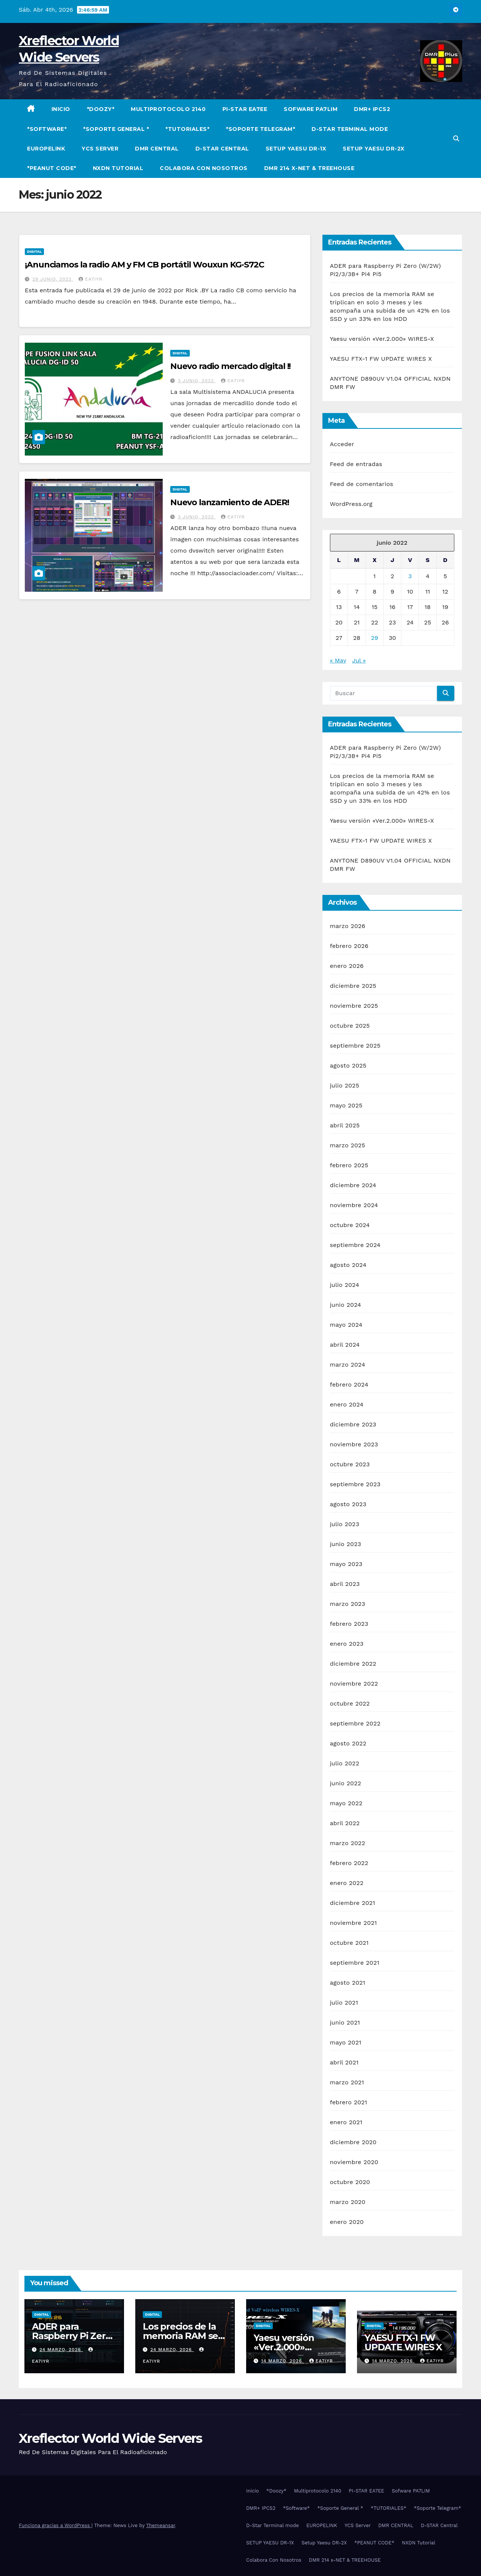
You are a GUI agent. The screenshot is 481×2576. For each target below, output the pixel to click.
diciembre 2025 (353, 985)
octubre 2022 (350, 1703)
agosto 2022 (348, 1743)
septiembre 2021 (355, 1962)
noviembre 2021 (353, 1922)
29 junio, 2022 (52, 279)
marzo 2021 (347, 2082)
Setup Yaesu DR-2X (374, 148)
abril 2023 (345, 1583)
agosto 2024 (348, 1264)
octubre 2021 (349, 1942)
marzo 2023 (347, 1603)
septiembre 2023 (355, 1484)
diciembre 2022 (353, 1663)
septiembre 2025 (355, 1045)
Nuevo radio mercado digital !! (230, 366)
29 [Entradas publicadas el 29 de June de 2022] (374, 637)
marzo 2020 (348, 2201)
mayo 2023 (346, 1563)
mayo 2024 (346, 1324)
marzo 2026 (348, 926)
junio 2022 (345, 1783)
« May (338, 660)
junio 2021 (345, 2022)
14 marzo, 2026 (282, 2360)
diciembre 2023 (353, 1424)
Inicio (60, 109)
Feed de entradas (356, 464)
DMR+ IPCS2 (372, 109)
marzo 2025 (347, 1145)
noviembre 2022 (354, 1683)
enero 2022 (347, 1882)
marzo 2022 (347, 1843)
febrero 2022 (349, 1863)
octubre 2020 (350, 2182)
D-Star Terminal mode (350, 129)
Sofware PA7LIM (310, 109)
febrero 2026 (349, 945)
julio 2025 (344, 1085)
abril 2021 (344, 2062)
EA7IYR (90, 279)
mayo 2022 (346, 1803)
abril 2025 (345, 1125)
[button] (456, 138)
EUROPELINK (46, 148)
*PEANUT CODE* (51, 168)
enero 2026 (347, 965)
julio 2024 (344, 1284)
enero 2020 (347, 2221)
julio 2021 (344, 2002)
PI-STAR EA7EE (245, 109)
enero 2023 (347, 1643)
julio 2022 (344, 1763)
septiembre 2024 (355, 1245)
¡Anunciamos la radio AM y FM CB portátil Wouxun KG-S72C (144, 265)
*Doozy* (101, 109)
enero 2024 (347, 1404)
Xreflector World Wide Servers (110, 2438)
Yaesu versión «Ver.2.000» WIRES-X (382, 338)
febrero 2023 (349, 1623)
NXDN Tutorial (118, 168)
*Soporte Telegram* (260, 129)
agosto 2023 (348, 1504)
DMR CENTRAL (157, 148)
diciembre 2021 (352, 1902)
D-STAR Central (222, 148)
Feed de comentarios (361, 484)
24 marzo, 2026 (61, 2349)
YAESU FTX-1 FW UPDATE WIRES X (381, 358)
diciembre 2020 (353, 2142)
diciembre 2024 (353, 1185)
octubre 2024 (350, 1225)
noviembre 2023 (354, 1444)
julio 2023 (344, 1524)
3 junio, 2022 (197, 380)
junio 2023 (345, 1544)
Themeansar (160, 2525)
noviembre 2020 (354, 2162)
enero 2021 (346, 2122)
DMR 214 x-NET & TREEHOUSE (309, 168)
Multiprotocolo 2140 (168, 109)
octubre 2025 (350, 1025)
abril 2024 (345, 1344)
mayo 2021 (346, 2042)
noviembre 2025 (354, 1005)
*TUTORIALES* (187, 129)
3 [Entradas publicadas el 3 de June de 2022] (410, 576)
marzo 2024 (347, 1364)
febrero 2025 (349, 1165)
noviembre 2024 (354, 1205)
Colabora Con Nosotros (204, 168)
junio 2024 (345, 1304)
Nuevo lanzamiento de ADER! (229, 502)
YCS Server (100, 148)
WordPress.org (351, 503)
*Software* (47, 129)
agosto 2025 (348, 1065)
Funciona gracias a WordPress (55, 2525)
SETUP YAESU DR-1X (296, 148)
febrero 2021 (348, 2102)
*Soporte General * (116, 129)
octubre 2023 (350, 1464)
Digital (34, 251)
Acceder (342, 444)
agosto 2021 (347, 1982)
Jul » (359, 660)
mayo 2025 (346, 1105)
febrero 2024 (349, 1384)
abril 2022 (345, 1823)
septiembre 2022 (355, 1723)
